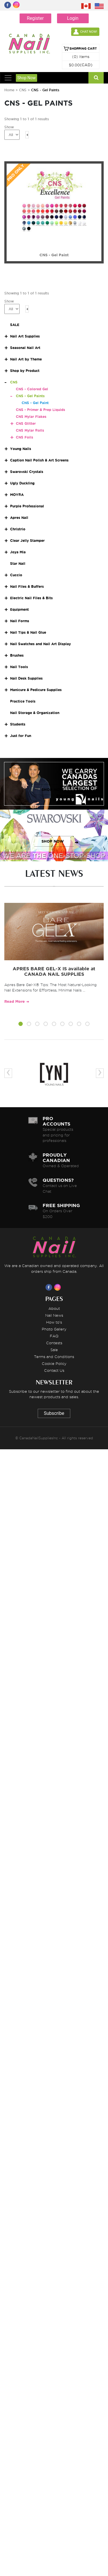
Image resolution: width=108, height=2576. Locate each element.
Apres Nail (19, 517)
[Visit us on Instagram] (58, 1287)
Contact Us (54, 1370)
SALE (14, 325)
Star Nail (17, 563)
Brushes (17, 655)
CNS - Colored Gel (32, 389)
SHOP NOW (52, 789)
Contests (54, 1343)
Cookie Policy (54, 1363)
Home (9, 90)
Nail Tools (19, 667)
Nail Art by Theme (26, 359)
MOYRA (17, 494)
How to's (54, 1322)
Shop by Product (24, 371)
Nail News (54, 1315)
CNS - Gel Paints (30, 396)
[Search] (96, 78)
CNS (22, 90)
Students (17, 724)
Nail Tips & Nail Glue (28, 632)
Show (9, 127)
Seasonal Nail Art (25, 348)
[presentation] (8, 1073)
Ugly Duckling (22, 483)
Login (72, 18)
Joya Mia (18, 552)
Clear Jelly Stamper (27, 540)
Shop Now (26, 77)
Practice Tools (22, 701)
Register (35, 18)
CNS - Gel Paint (35, 403)
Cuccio (16, 575)
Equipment (19, 609)
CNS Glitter (26, 423)
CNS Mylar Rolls (30, 430)
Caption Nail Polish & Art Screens (39, 460)
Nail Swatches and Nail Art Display (40, 644)
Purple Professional (27, 506)
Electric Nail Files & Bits (31, 598)
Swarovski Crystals (26, 472)
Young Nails (20, 449)
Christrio (17, 529)
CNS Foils (24, 437)
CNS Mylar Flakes (31, 416)
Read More (14, 1001)
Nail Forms (19, 621)
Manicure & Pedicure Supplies (36, 690)
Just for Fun (20, 736)
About (54, 1308)
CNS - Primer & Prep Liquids (40, 410)
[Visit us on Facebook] (50, 1287)
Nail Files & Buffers (27, 586)
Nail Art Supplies (25, 336)
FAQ (54, 1336)
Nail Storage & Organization (34, 713)
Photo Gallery (54, 1329)
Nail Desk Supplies (26, 678)
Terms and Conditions (54, 1357)
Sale (54, 1350)
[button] (20, 1024)
